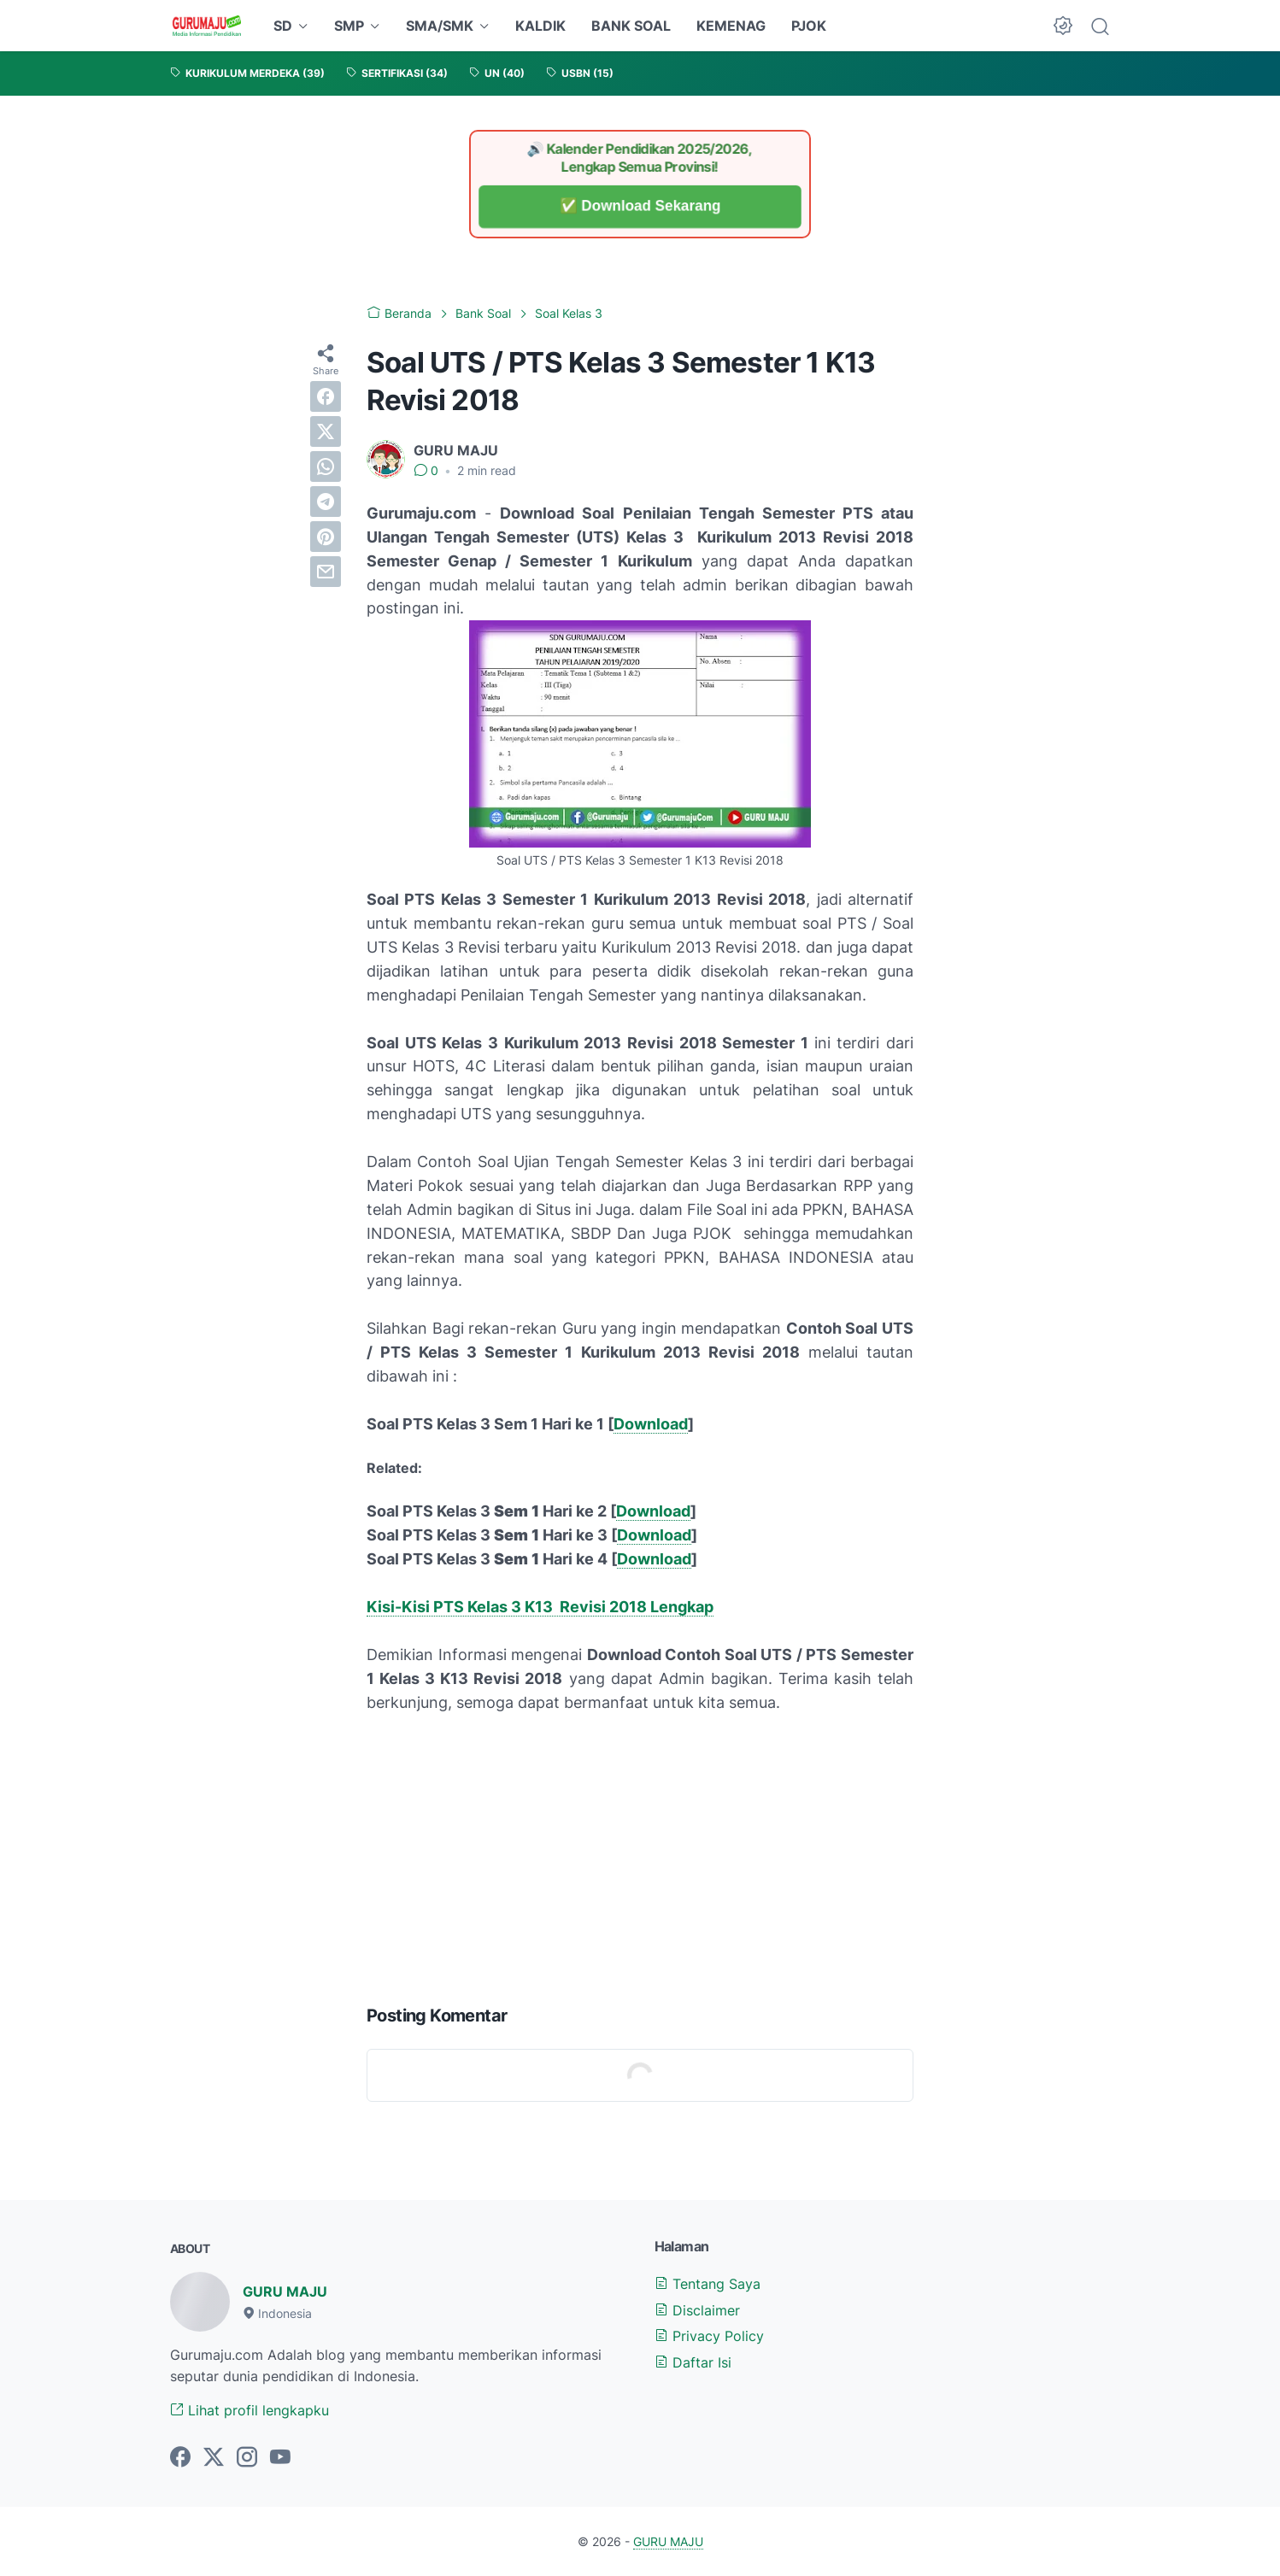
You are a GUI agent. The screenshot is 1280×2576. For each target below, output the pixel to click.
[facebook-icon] (180, 2458)
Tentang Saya (707, 2283)
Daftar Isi (693, 2362)
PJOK (808, 25)
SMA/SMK (439, 25)
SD (282, 25)
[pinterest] (325, 536)
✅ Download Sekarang (640, 206)
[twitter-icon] (213, 2458)
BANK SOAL (631, 25)
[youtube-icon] (280, 2458)
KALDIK (540, 25)
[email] (325, 571)
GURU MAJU (285, 2291)
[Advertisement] (640, 1855)
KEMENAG (731, 25)
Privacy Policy (709, 2335)
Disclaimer (697, 2310)
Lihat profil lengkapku (249, 2410)
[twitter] (325, 431)
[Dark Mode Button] (1063, 25)
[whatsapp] (325, 466)
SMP (349, 25)
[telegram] (325, 501)
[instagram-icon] (247, 2458)
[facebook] (325, 396)
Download (651, 1424)
